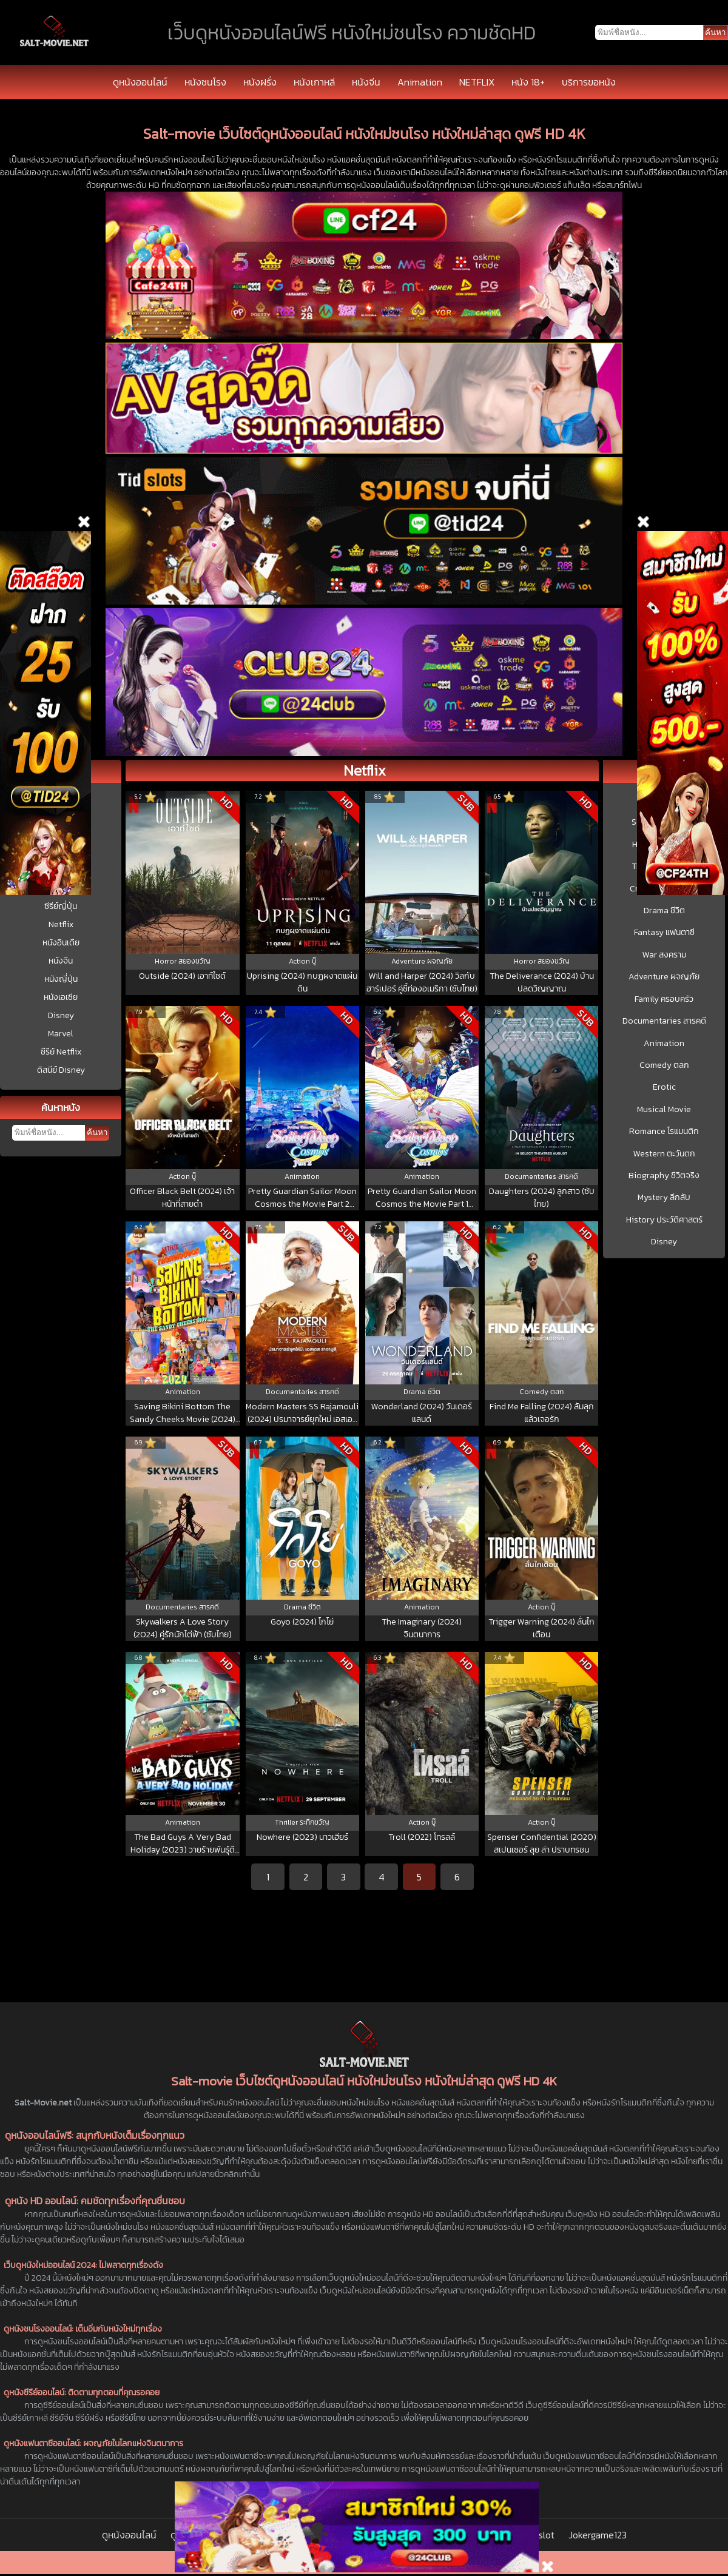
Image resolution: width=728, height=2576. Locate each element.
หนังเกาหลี (314, 82)
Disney (61, 1015)
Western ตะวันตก (664, 1154)
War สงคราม (664, 955)
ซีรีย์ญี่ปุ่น (60, 906)
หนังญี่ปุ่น (61, 979)
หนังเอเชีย (61, 997)
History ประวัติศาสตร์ (664, 1220)
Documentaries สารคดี (664, 1021)
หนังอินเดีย (60, 942)
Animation (419, 82)
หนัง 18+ (528, 82)
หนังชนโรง (205, 82)
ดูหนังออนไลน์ (140, 82)
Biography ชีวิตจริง (664, 1176)
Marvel (60, 1033)
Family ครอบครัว (664, 999)
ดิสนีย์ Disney (61, 1070)
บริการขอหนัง (589, 82)
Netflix (61, 924)
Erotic (664, 1087)
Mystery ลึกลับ (664, 1198)
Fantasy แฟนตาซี (664, 933)
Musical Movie (664, 1110)
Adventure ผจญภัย (664, 977)
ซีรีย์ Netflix (61, 1051)
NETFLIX (476, 82)
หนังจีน (366, 82)
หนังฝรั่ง (260, 82)
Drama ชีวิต (664, 911)
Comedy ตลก (664, 1065)
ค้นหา (97, 1132)
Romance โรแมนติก (664, 1131)
